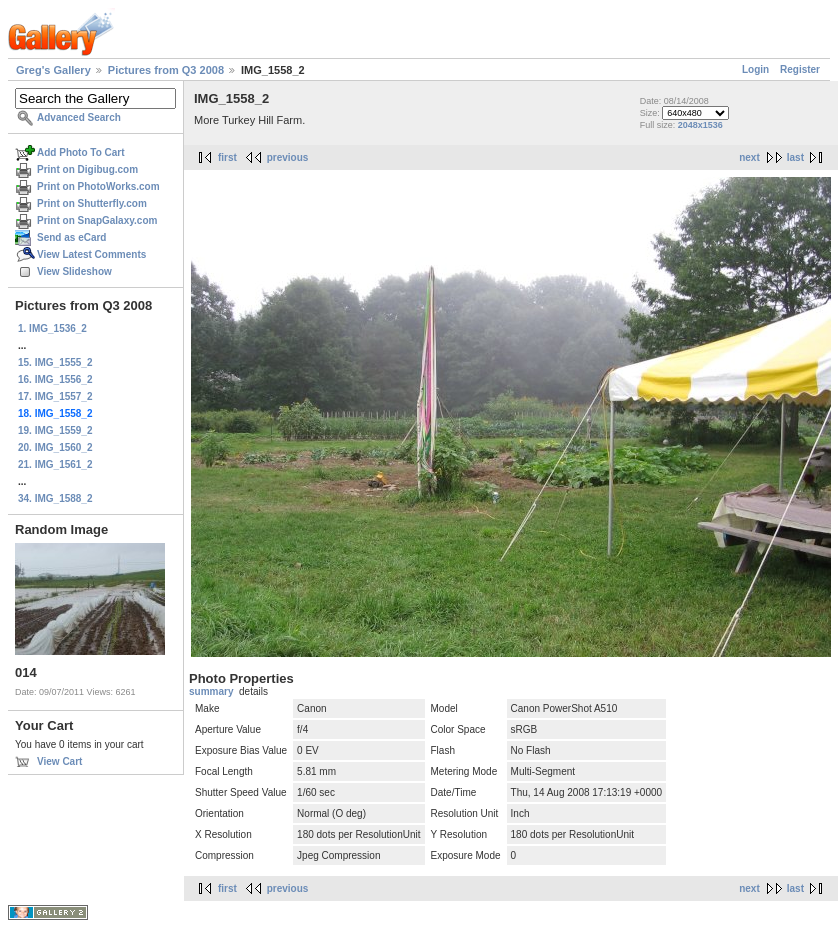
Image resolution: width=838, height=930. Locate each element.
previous (288, 157)
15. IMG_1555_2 (55, 362)
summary (211, 691)
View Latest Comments (91, 254)
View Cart (59, 761)
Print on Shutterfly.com (92, 203)
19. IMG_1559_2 (55, 430)
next (749, 157)
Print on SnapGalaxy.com (97, 220)
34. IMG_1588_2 (55, 498)
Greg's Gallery (53, 70)
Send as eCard (71, 237)
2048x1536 (700, 125)
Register (800, 69)
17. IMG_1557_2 (55, 396)
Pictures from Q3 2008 (166, 70)
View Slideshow (74, 271)
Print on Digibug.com (87, 169)
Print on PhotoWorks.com (98, 186)
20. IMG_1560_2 (55, 447)
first (227, 157)
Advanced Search (79, 117)
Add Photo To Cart (81, 152)
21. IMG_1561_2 (55, 464)
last (795, 157)
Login (755, 69)
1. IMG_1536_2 (52, 328)
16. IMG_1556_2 (55, 379)
